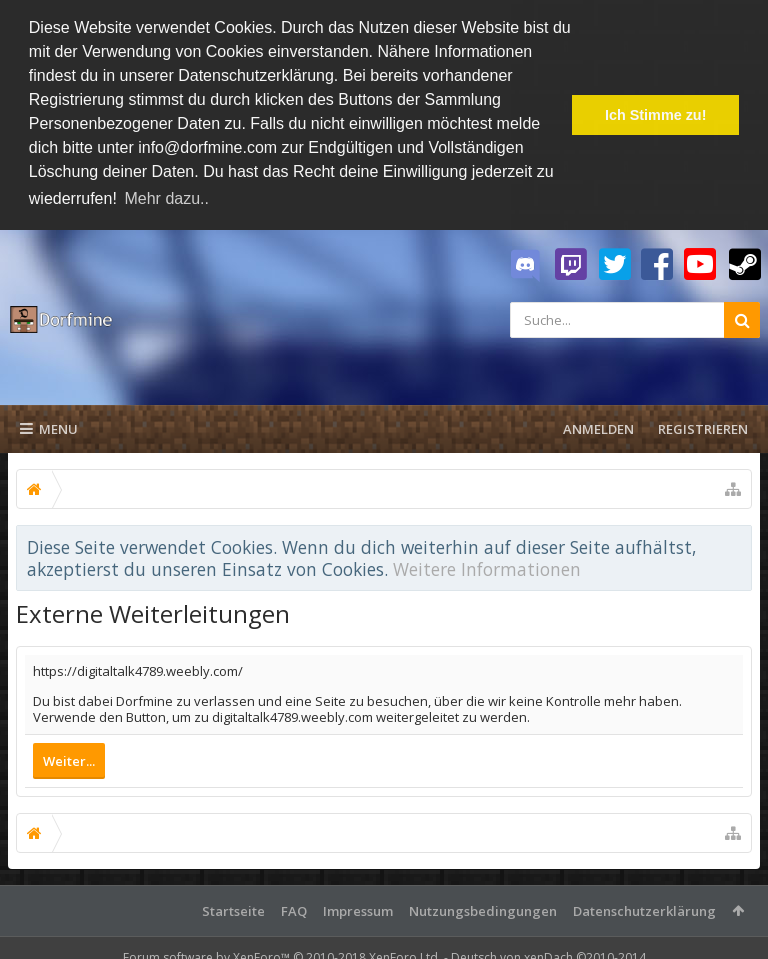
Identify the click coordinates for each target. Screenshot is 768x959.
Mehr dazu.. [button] (166, 198)
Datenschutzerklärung (644, 910)
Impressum (358, 910)
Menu (49, 428)
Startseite (233, 910)
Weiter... (69, 760)
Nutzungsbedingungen (483, 910)
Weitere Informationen (487, 569)
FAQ (294, 910)
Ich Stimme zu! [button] (656, 115)
